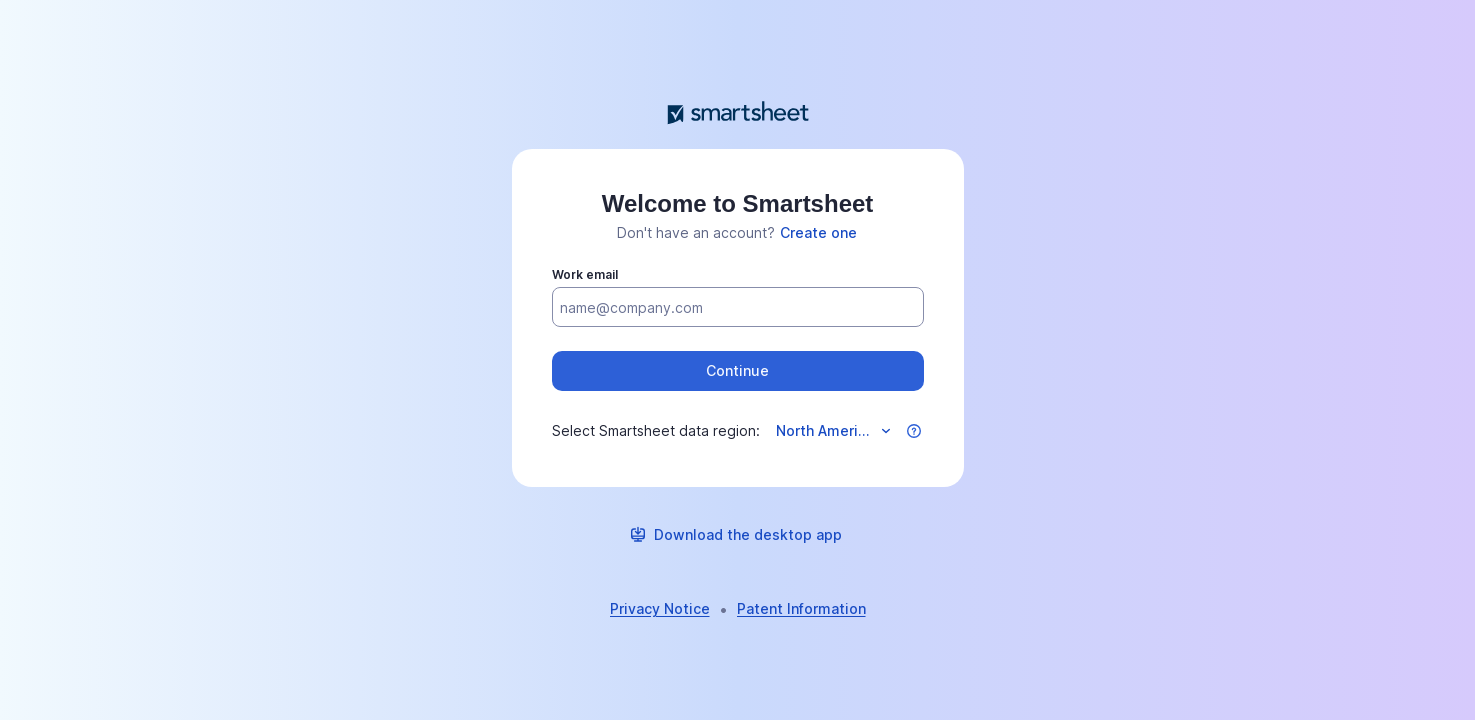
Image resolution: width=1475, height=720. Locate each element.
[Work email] (738, 308)
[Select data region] (832, 431)
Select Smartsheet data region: (656, 430)
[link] (818, 233)
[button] (738, 371)
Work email (585, 274)
